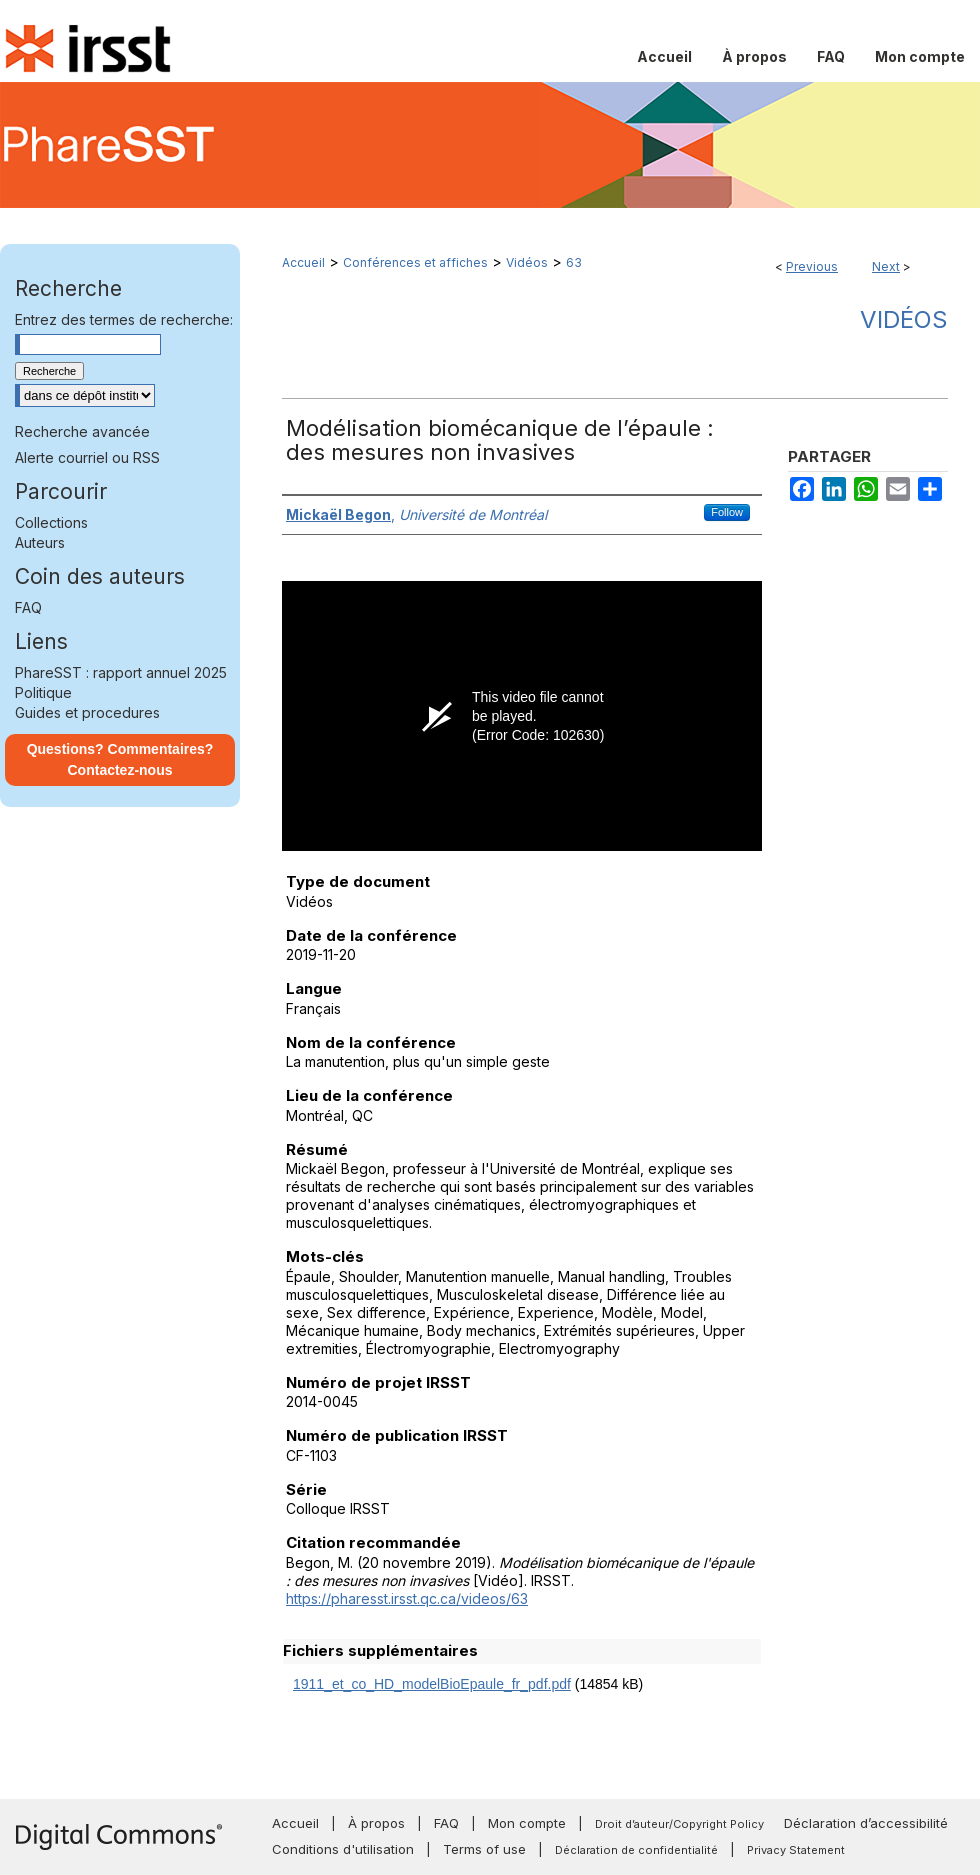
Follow (727, 512)
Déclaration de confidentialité (636, 1850)
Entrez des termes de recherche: (124, 319)
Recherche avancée (82, 431)
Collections (51, 522)
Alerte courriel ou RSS (87, 457)
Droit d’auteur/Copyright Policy (679, 1824)
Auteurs (40, 542)
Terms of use (484, 1849)
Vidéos (527, 262)
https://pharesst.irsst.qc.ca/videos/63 (407, 1598)
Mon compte (527, 1823)
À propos (376, 1823)
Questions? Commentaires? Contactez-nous (120, 759)
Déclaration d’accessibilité (866, 1823)
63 (574, 262)
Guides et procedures (87, 712)
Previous (812, 266)
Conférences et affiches (415, 262)
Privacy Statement (796, 1850)
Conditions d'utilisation (343, 1849)
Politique (43, 692)
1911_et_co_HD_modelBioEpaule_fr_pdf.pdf (432, 1684)
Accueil (303, 262)
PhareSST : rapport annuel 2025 (121, 672)
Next (886, 266)
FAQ (28, 607)
